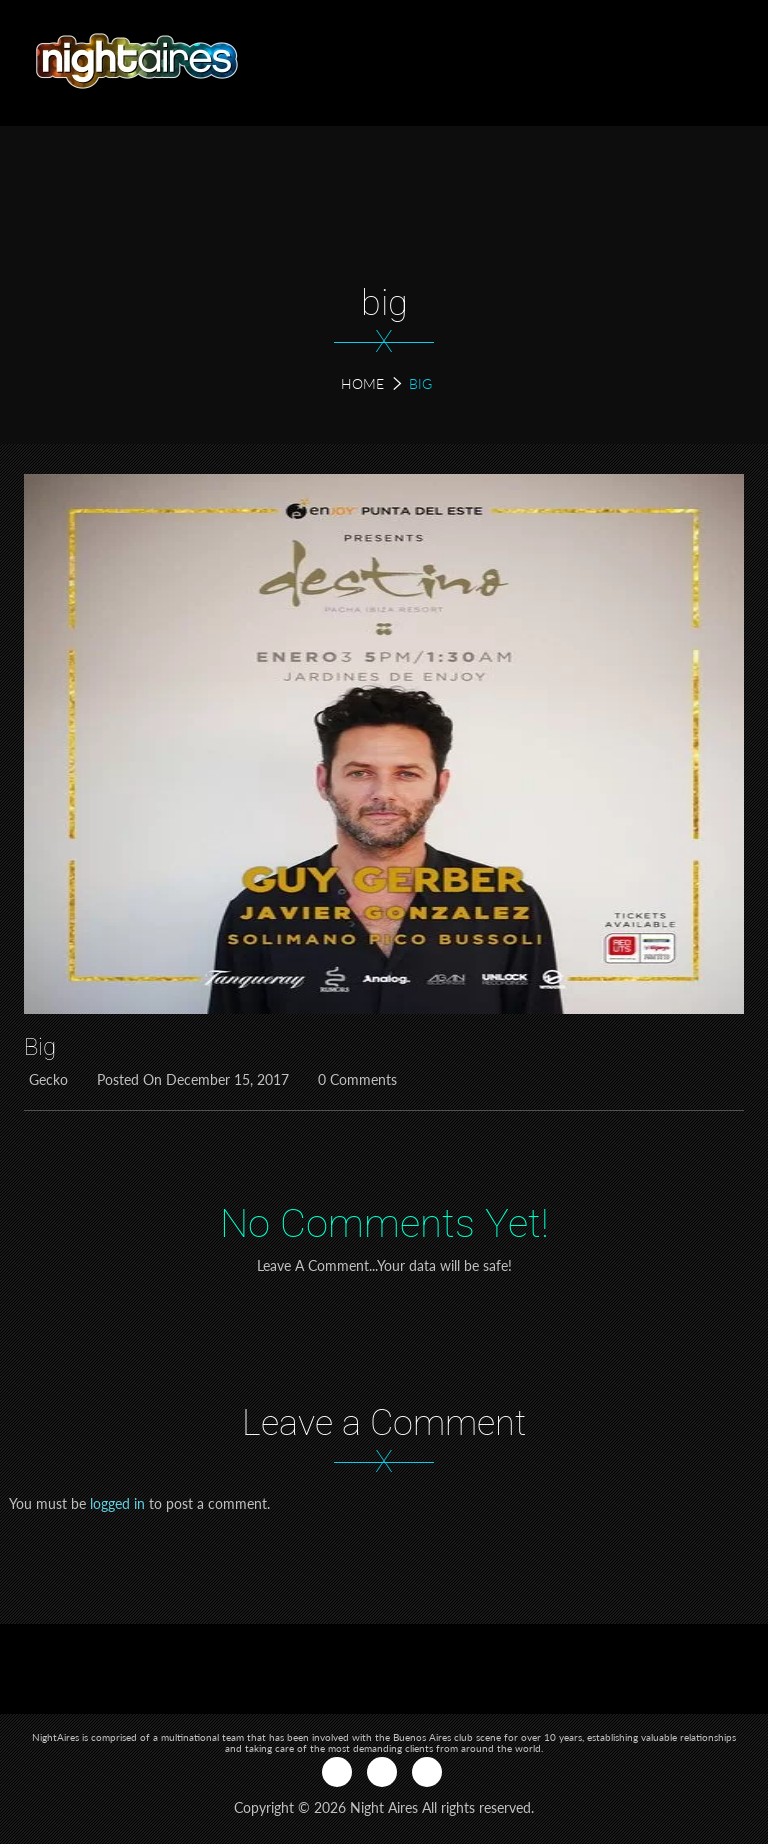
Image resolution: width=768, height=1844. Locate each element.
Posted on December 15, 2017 (190, 1079)
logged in (117, 1503)
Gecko (46, 1079)
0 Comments (355, 1079)
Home (362, 383)
